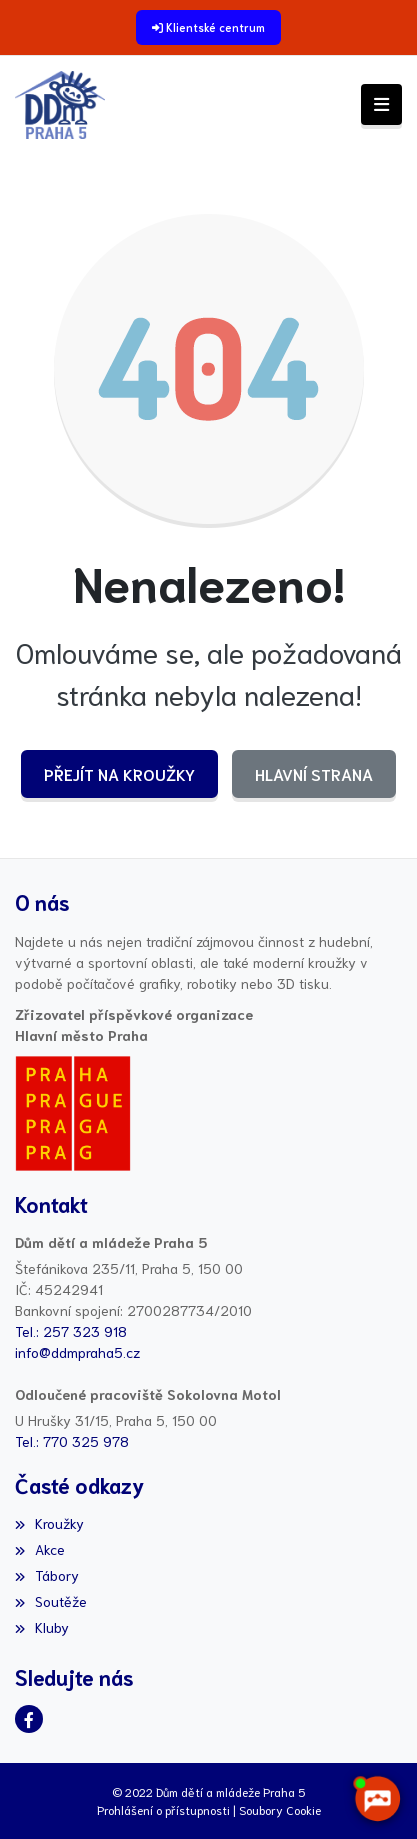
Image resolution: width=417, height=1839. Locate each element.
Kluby (42, 1627)
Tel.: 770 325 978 (72, 1441)
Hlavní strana (314, 773)
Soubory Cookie (280, 1809)
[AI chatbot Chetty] (377, 1799)
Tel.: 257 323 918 (71, 1331)
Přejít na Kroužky (119, 773)
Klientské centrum (215, 27)
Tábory (47, 1575)
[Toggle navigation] (381, 104)
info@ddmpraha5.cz (77, 1352)
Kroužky (49, 1523)
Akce (40, 1549)
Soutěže (51, 1601)
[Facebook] (29, 1719)
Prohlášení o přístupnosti (163, 1809)
